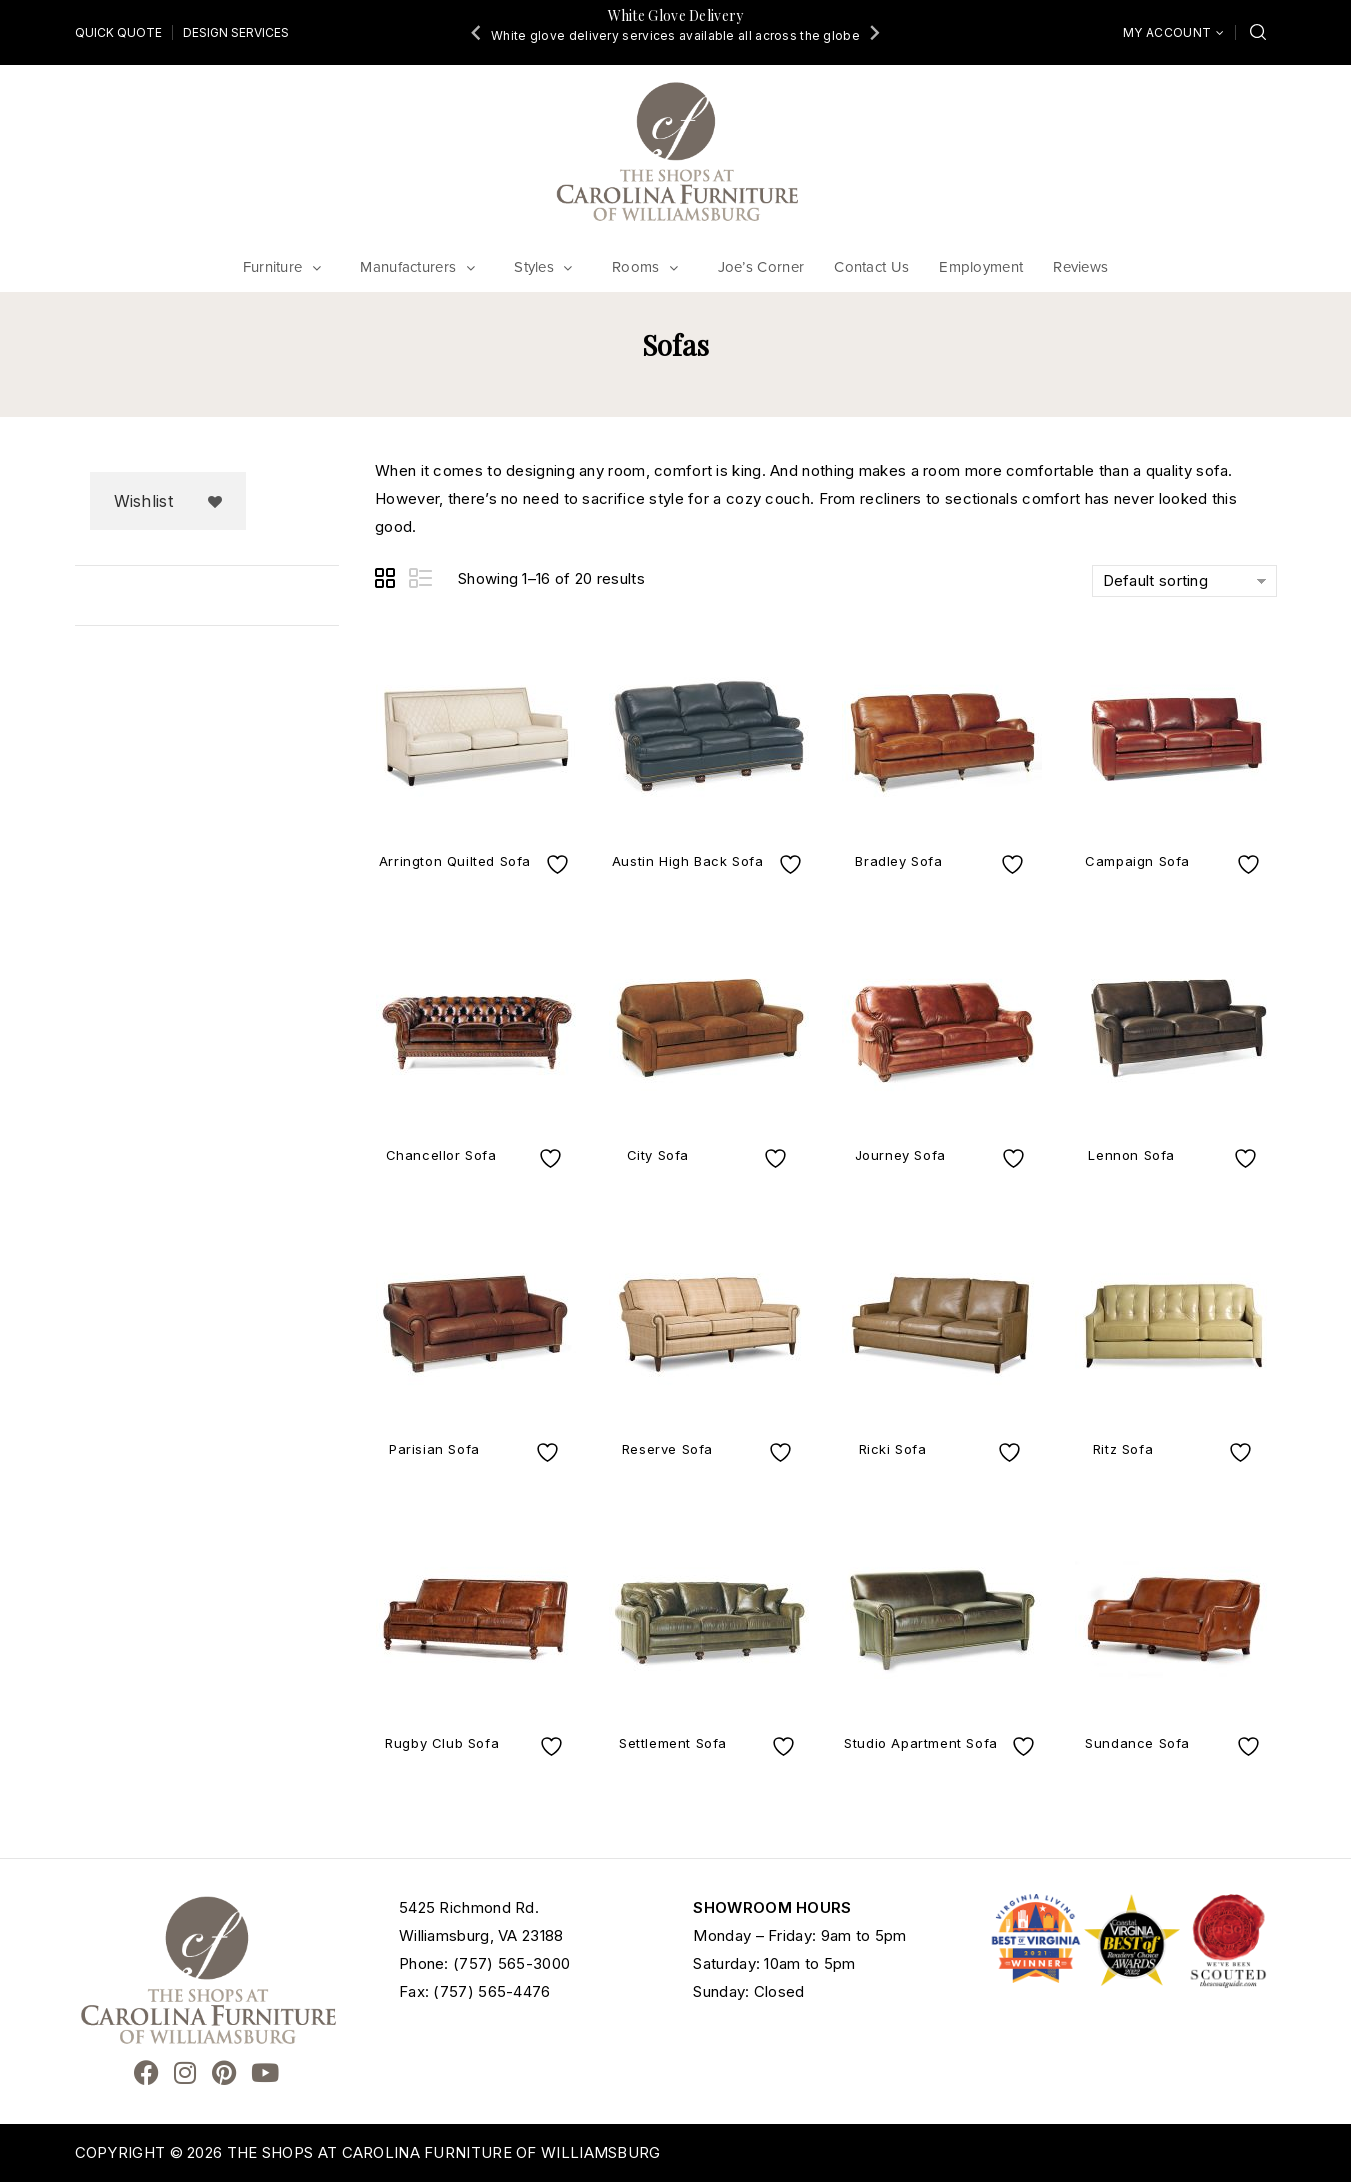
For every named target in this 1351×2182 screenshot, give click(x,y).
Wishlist (143, 501)
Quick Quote (118, 32)
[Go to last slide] (477, 32)
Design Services (236, 32)
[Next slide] (874, 32)
